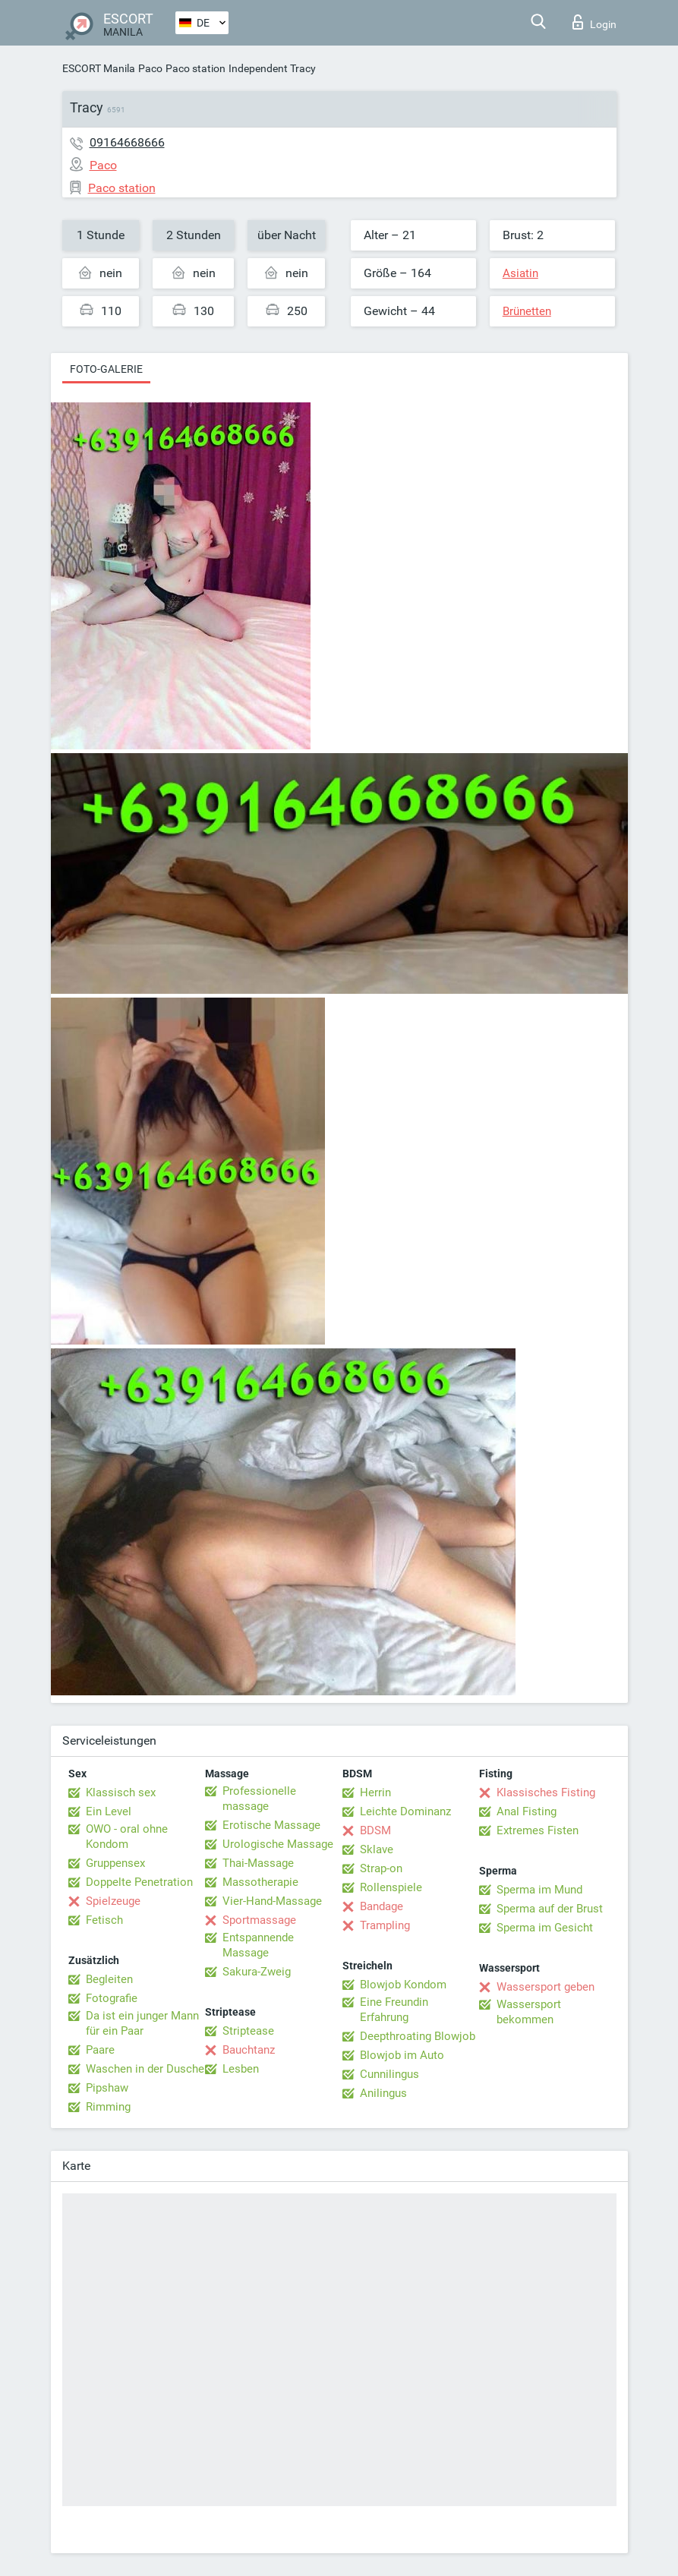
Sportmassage (259, 1920)
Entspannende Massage (258, 1945)
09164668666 (127, 142)
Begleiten (109, 1979)
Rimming (108, 2107)
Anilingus (383, 2093)
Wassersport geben (545, 1987)
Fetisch (104, 1920)
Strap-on (381, 1868)
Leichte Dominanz (405, 1811)
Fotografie (111, 1998)
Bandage (381, 1906)
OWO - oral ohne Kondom (127, 1836)
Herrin (375, 1792)
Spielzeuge (113, 1901)
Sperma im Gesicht (545, 1927)
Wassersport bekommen (529, 2011)
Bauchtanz (248, 2050)
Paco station (195, 68)
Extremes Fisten (538, 1830)
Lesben (240, 2069)
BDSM (375, 1830)
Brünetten (527, 311)
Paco (150, 68)
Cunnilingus (389, 2074)
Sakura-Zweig (256, 1972)
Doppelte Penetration (139, 1882)
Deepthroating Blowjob (417, 2036)
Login (594, 22)
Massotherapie (260, 1882)
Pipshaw (107, 2088)
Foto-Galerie (106, 369)
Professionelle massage (259, 1798)
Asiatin (520, 273)
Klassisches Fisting (546, 1792)
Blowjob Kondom (403, 1984)
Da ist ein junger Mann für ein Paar (142, 2023)
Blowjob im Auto (402, 2055)
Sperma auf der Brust (550, 1908)
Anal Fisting (527, 1811)
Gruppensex (115, 1863)
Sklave (376, 1849)
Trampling (385, 1925)
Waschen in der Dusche (145, 2069)
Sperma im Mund (539, 1890)
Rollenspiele (391, 1887)
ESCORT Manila (98, 68)
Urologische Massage (277, 1844)
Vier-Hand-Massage (272, 1901)
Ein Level (108, 1811)
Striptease (248, 2031)
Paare (100, 2050)
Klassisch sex (121, 1792)
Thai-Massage (258, 1863)
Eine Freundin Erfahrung (394, 2009)
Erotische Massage (271, 1825)
